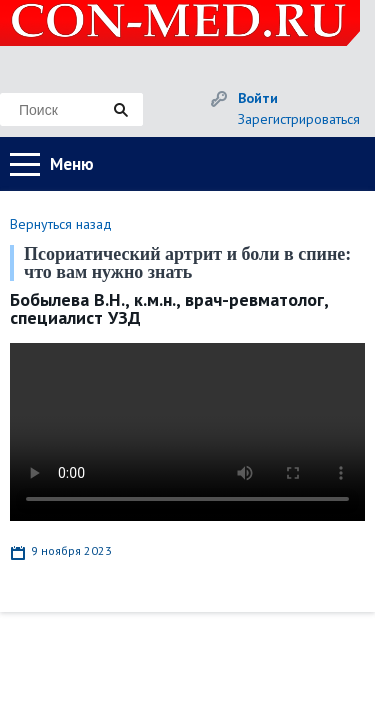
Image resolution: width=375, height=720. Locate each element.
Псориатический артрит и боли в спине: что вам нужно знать (187, 263)
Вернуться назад (61, 224)
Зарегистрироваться (299, 119)
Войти (258, 98)
